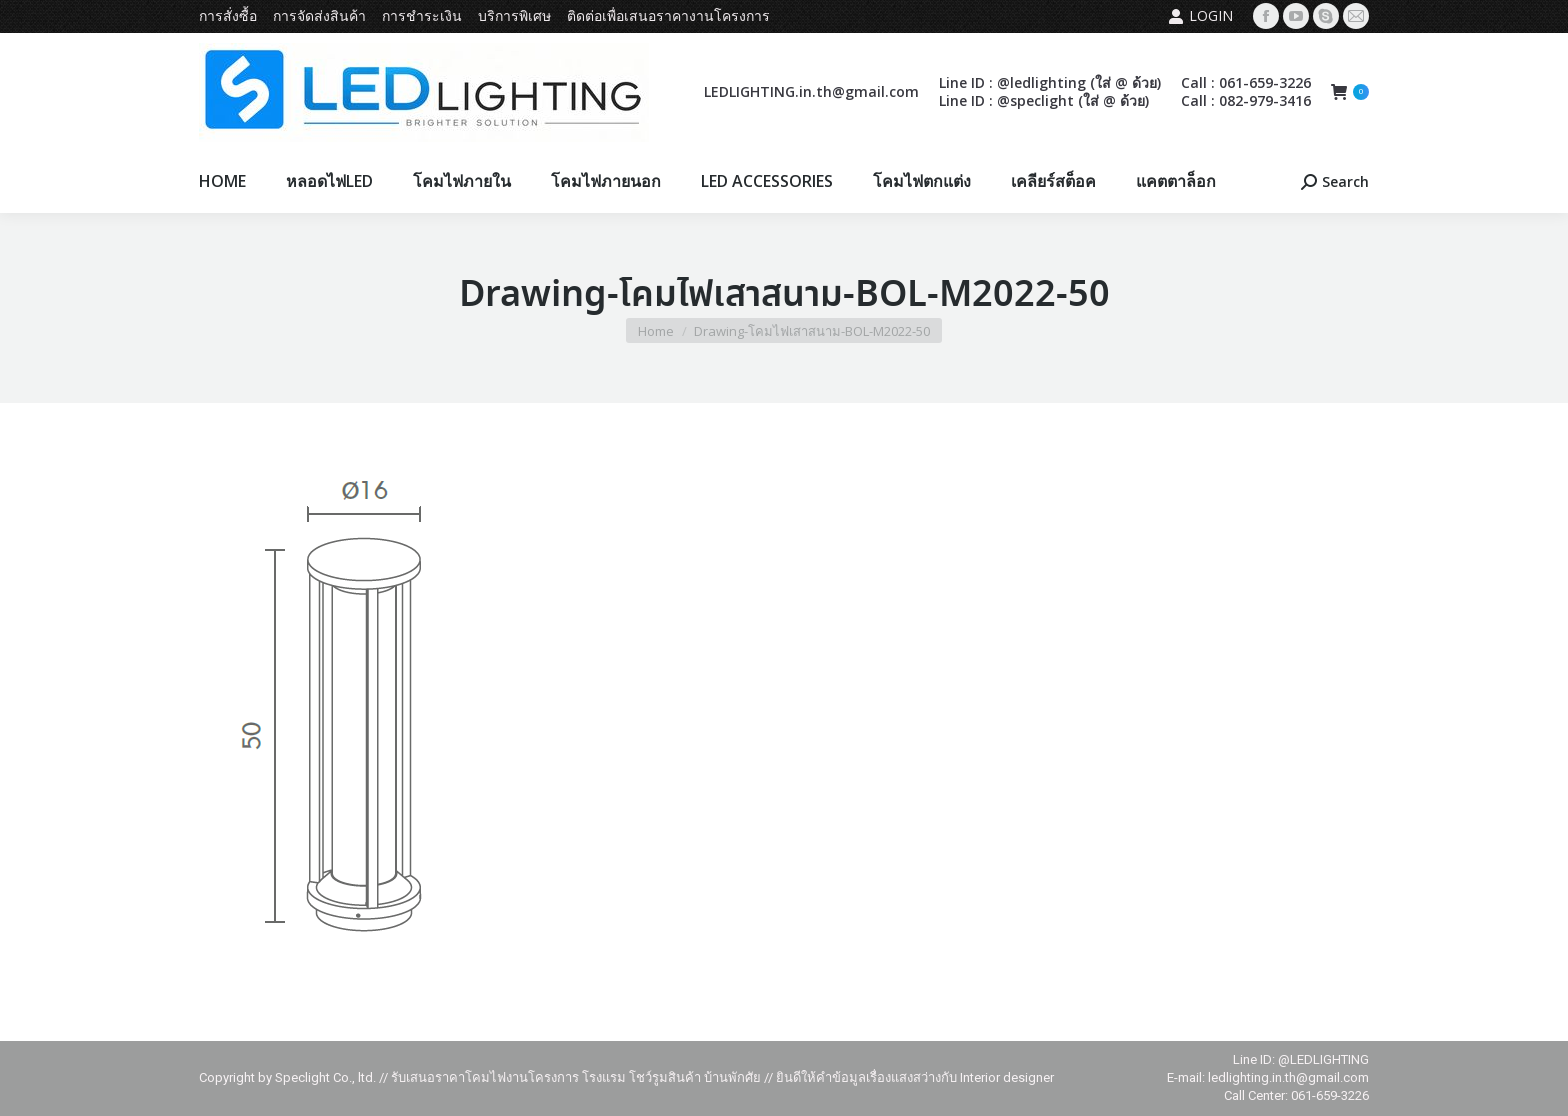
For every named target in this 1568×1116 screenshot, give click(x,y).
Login (1200, 16)
